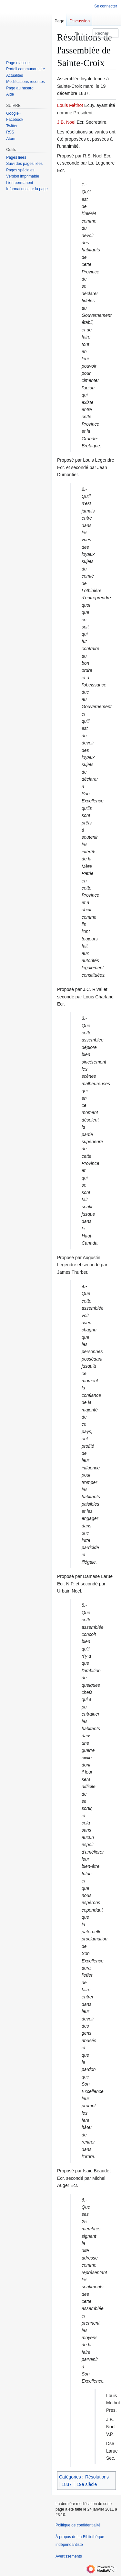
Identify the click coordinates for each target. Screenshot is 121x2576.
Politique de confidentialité (77, 2525)
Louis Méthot (70, 105)
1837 (67, 2484)
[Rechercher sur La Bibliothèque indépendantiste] (105, 33)
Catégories (70, 2476)
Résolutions (97, 2476)
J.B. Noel (66, 122)
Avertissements (68, 2556)
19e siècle (86, 2484)
